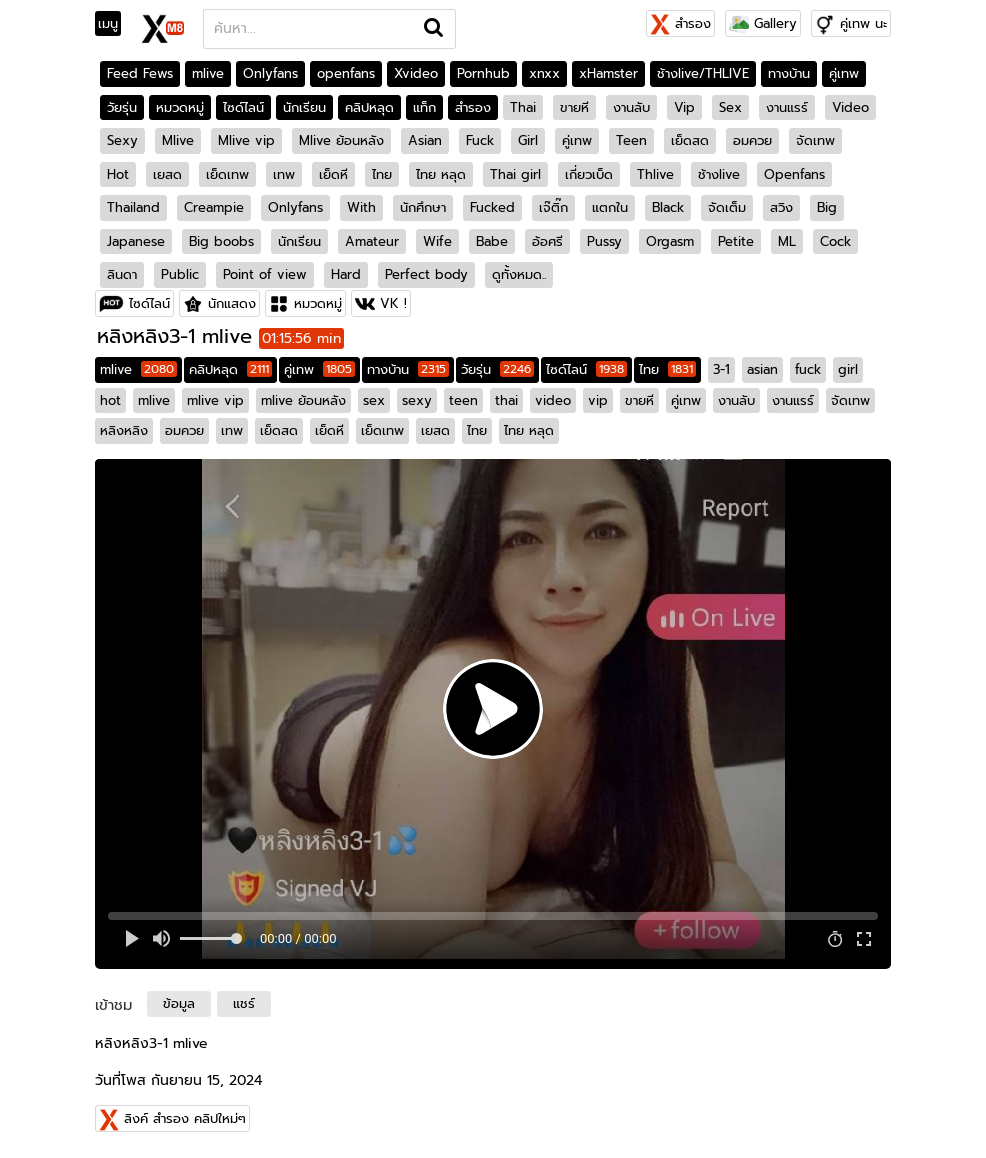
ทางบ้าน (789, 73)
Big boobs (221, 241)
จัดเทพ (815, 140)
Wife (437, 241)
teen (463, 400)
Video (850, 107)
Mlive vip (246, 140)
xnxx (544, 73)
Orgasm (670, 241)
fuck (808, 369)
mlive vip (215, 400)
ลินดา (122, 274)
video (553, 400)
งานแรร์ (787, 107)
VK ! (393, 303)
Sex (730, 107)
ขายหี (574, 107)
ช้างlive (719, 174)
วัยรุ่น (122, 107)
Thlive (655, 174)
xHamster (608, 73)
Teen (631, 140)
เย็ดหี (333, 174)
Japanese (136, 241)
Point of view (265, 274)
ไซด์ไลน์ (243, 107)
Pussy (604, 241)
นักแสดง (232, 303)
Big (827, 207)
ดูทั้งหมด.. (519, 274)
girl (848, 369)
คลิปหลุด (369, 107)
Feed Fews (140, 73)
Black (668, 207)
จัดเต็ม (727, 207)
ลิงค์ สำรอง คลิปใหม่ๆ (185, 1118)
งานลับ (631, 107)
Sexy (122, 140)
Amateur (372, 241)
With (361, 207)
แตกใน (610, 207)
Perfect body (426, 274)
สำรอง (680, 23)
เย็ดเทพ (227, 174)
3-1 (721, 369)
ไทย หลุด (441, 174)
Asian (425, 140)
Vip (684, 107)
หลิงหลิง (124, 430)
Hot (118, 174)
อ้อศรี (547, 241)
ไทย (382, 174)
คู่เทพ (844, 73)
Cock (835, 241)
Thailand (133, 207)
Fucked (492, 207)
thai (506, 400)
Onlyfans (270, 73)
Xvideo (416, 73)
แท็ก (424, 107)
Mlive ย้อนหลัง (341, 140)
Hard (346, 274)
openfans (346, 73)
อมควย (752, 140)
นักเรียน (304, 107)
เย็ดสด (690, 140)
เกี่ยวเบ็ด (589, 174)
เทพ (284, 174)
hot (110, 400)
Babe (492, 241)
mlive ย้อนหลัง (303, 400)
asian (762, 369)
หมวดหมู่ (180, 107)
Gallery (763, 23)
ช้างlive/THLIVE (703, 73)
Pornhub (483, 73)
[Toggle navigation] (114, 24)
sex (374, 400)
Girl (528, 140)
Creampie (214, 207)
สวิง (781, 207)
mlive (208, 73)
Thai (523, 107)
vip (598, 400)
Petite (736, 241)
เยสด (167, 174)
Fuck (480, 140)
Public (180, 274)
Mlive (178, 140)
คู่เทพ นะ (863, 23)
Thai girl (515, 174)
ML (787, 241)
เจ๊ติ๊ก (553, 207)
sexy (417, 400)
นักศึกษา (423, 207)
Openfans (794, 174)
